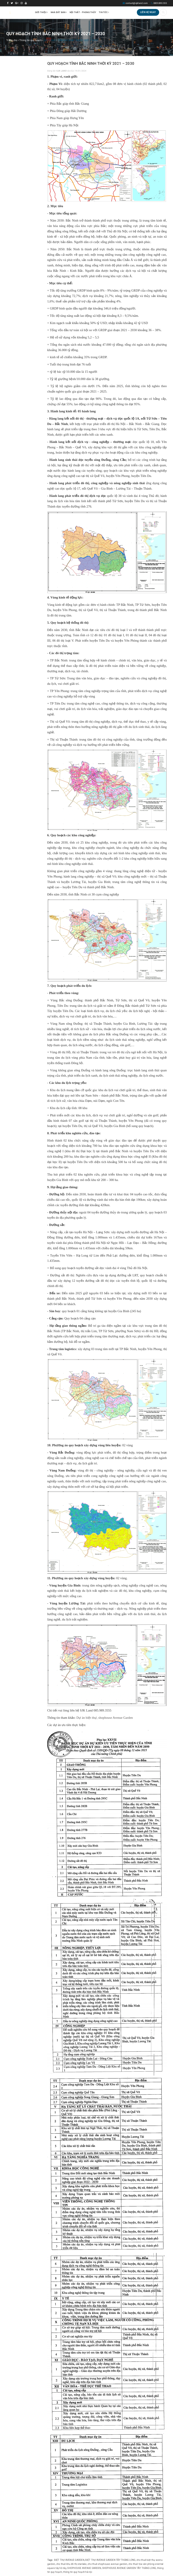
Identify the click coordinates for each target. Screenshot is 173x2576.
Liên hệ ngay (148, 12)
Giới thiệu (41, 12)
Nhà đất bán (59, 12)
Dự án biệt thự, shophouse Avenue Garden (105, 1717)
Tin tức (104, 12)
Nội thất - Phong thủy (83, 12)
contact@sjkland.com (137, 3)
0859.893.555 (160, 3)
